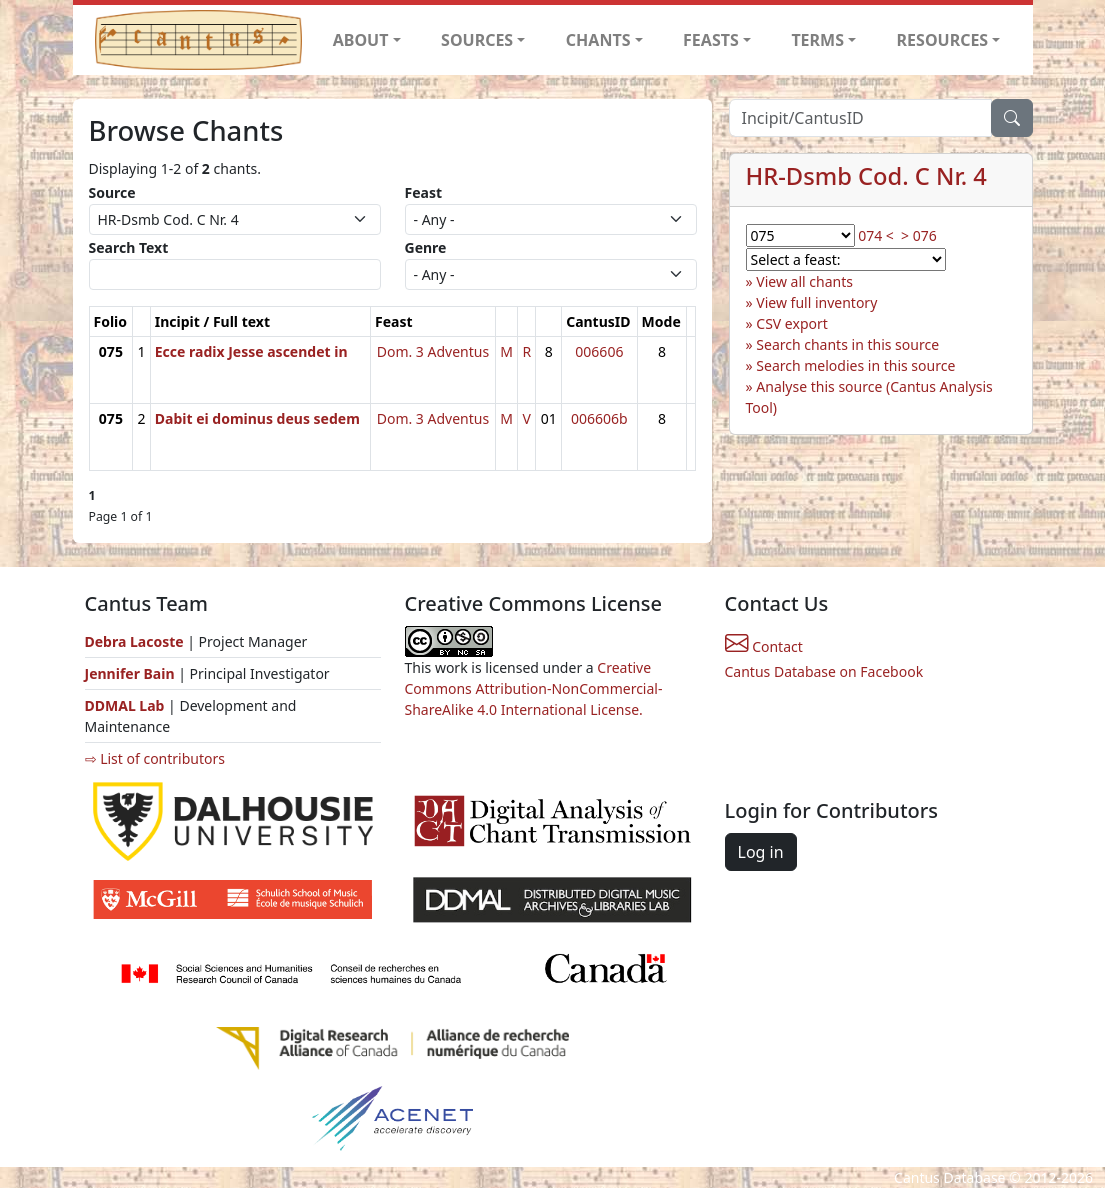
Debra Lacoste (134, 641)
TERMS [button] (817, 40)
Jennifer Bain (132, 673)
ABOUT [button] (361, 40)
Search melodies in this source (855, 365)
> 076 (919, 235)
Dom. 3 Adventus (433, 351)
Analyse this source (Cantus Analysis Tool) (869, 397)
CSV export (792, 323)
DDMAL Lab (125, 705)
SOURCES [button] (477, 40)
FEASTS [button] (711, 40)
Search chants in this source (847, 344)
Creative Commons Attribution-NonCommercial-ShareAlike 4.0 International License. (534, 688)
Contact (764, 646)
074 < (876, 235)
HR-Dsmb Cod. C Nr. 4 (866, 176)
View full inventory (816, 302)
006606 (599, 351)
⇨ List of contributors (155, 758)
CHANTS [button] (598, 40)
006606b (599, 418)
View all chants (804, 281)
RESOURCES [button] (943, 40)
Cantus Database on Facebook (824, 671)
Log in (761, 852)
